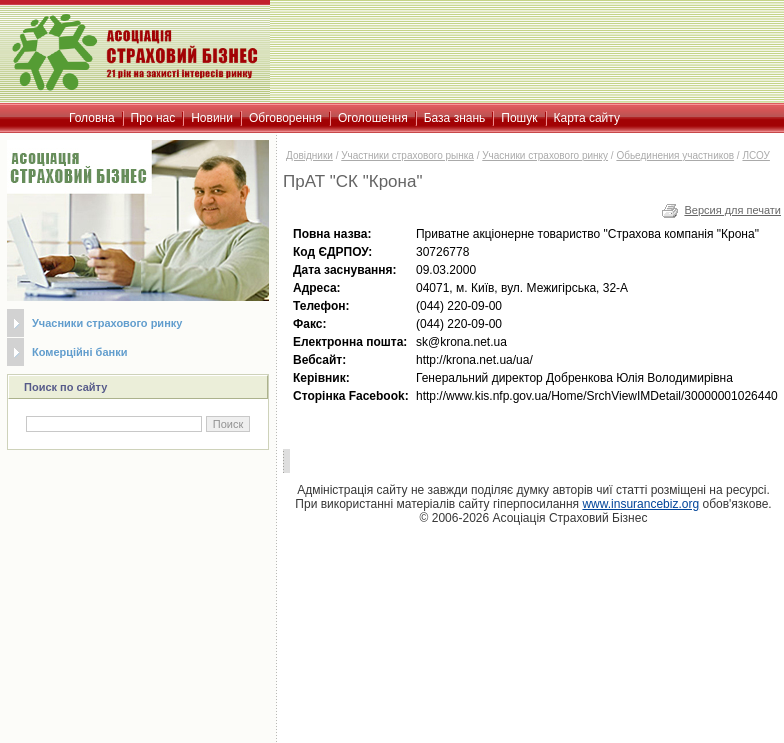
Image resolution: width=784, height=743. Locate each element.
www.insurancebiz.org (640, 504)
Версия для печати (732, 210)
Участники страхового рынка (407, 155)
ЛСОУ (755, 155)
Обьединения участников (675, 155)
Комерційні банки (79, 352)
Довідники (309, 155)
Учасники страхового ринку (107, 323)
